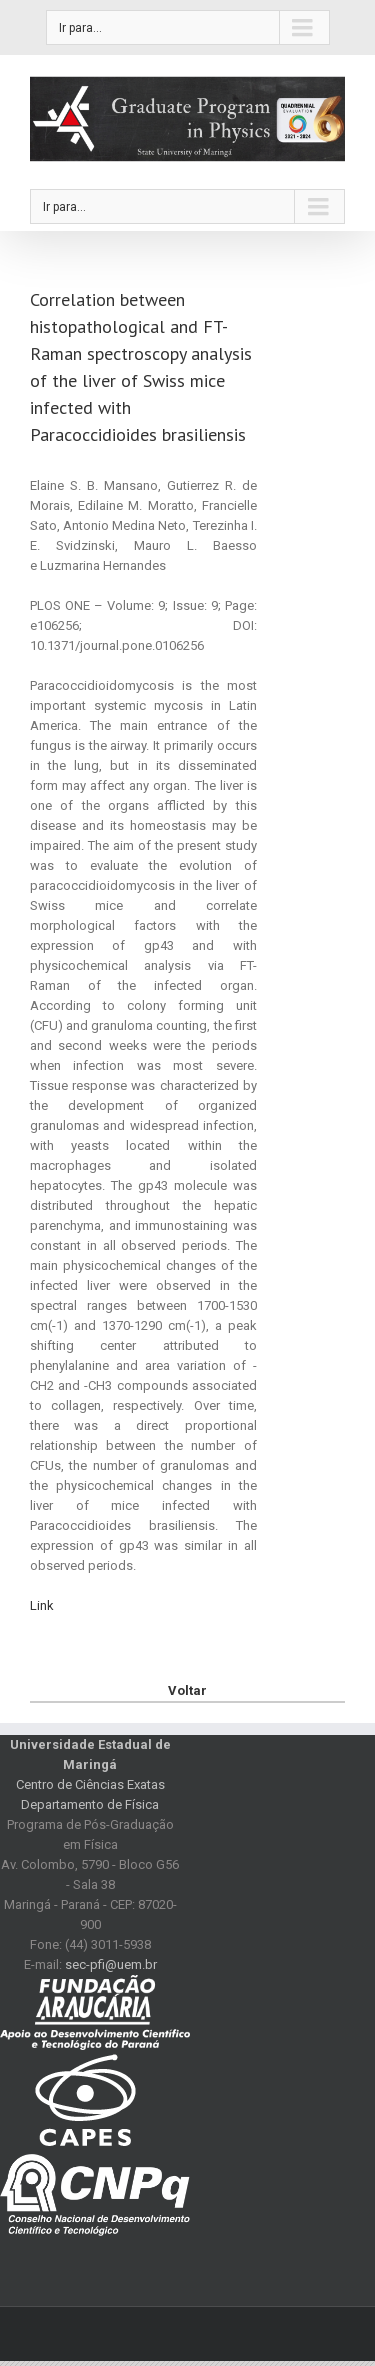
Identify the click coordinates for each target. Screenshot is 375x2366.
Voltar (187, 1690)
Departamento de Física (90, 1804)
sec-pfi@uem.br (111, 1964)
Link (42, 1605)
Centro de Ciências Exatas (90, 1784)
